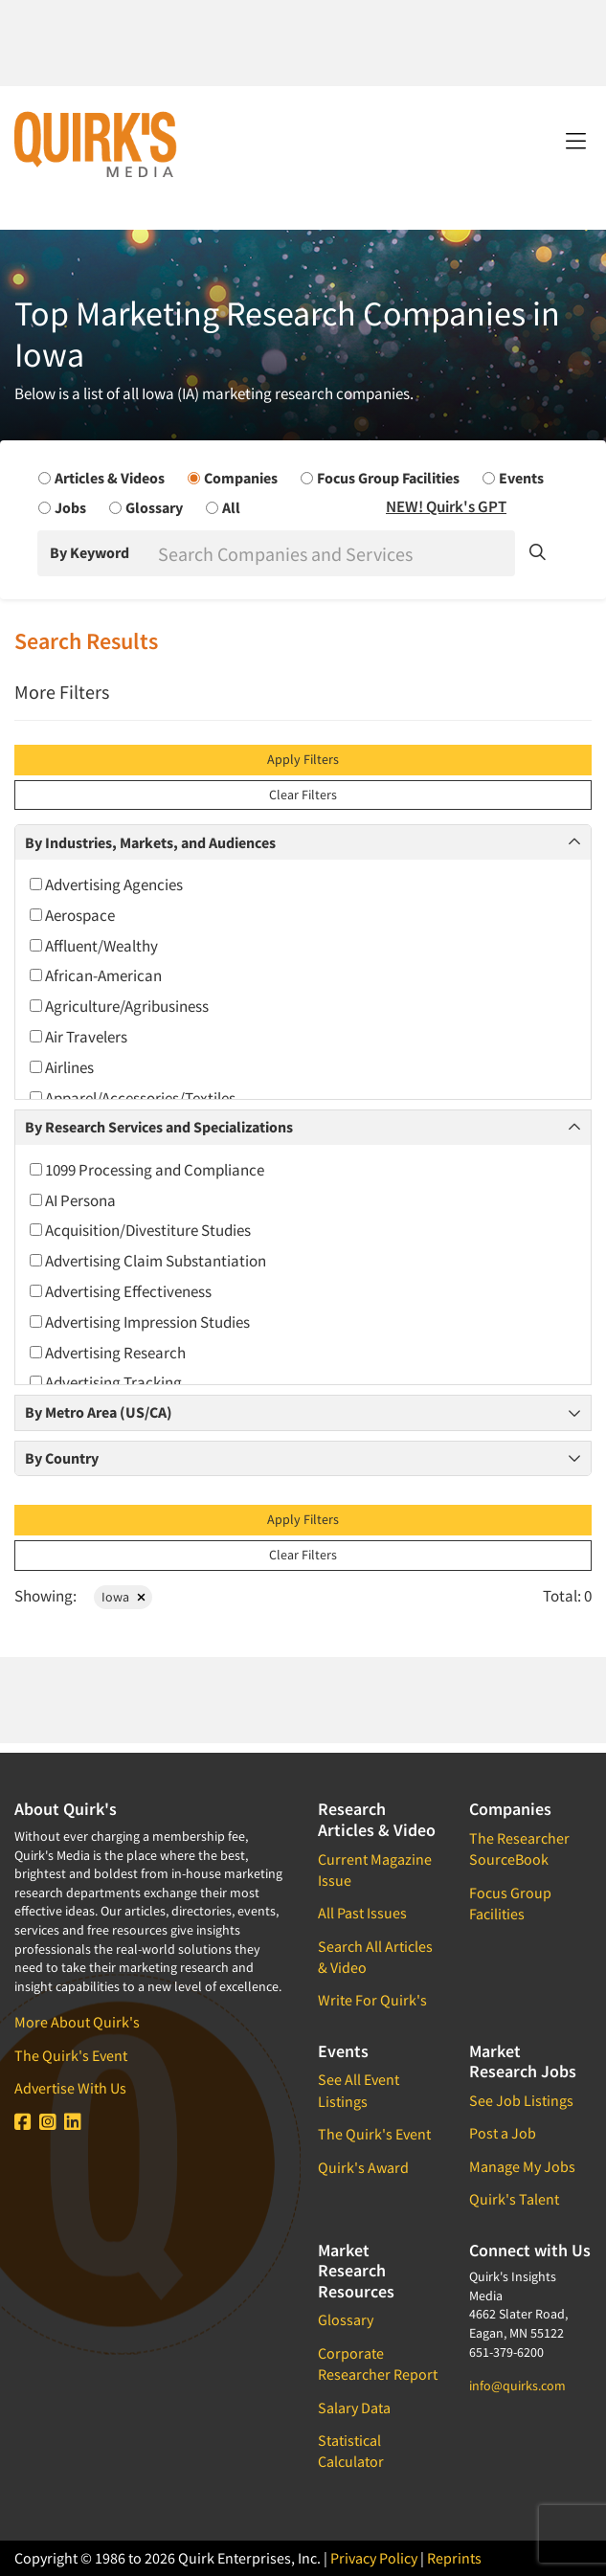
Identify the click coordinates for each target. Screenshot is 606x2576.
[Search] (334, 553)
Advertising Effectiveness (121, 1291)
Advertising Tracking (106, 1382)
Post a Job (502, 2132)
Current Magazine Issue (375, 1869)
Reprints (454, 2557)
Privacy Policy (373, 2557)
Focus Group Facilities (510, 1903)
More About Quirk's (77, 2021)
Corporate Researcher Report (378, 2363)
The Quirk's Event (70, 2055)
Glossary (345, 2319)
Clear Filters (303, 794)
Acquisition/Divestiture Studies (140, 1230)
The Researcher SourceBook (519, 1848)
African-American (96, 975)
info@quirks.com (517, 2385)
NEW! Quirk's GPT (446, 506)
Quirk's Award (363, 2167)
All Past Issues (362, 1912)
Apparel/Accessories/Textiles (133, 1098)
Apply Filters (303, 759)
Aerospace (72, 915)
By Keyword (89, 552)
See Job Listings (521, 2100)
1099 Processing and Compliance (147, 1169)
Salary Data (354, 2407)
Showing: (45, 1595)
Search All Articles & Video (375, 1957)
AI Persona (73, 1200)
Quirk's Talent (514, 2198)
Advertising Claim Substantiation (148, 1260)
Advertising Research (108, 1352)
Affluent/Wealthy (94, 945)
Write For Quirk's (372, 1999)
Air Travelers (78, 1036)
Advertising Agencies (106, 884)
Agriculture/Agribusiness (119, 1006)
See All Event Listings (358, 2090)
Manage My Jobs (522, 2166)
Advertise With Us (70, 2087)
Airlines (62, 1067)
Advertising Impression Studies (140, 1322)
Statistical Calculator (351, 2450)
